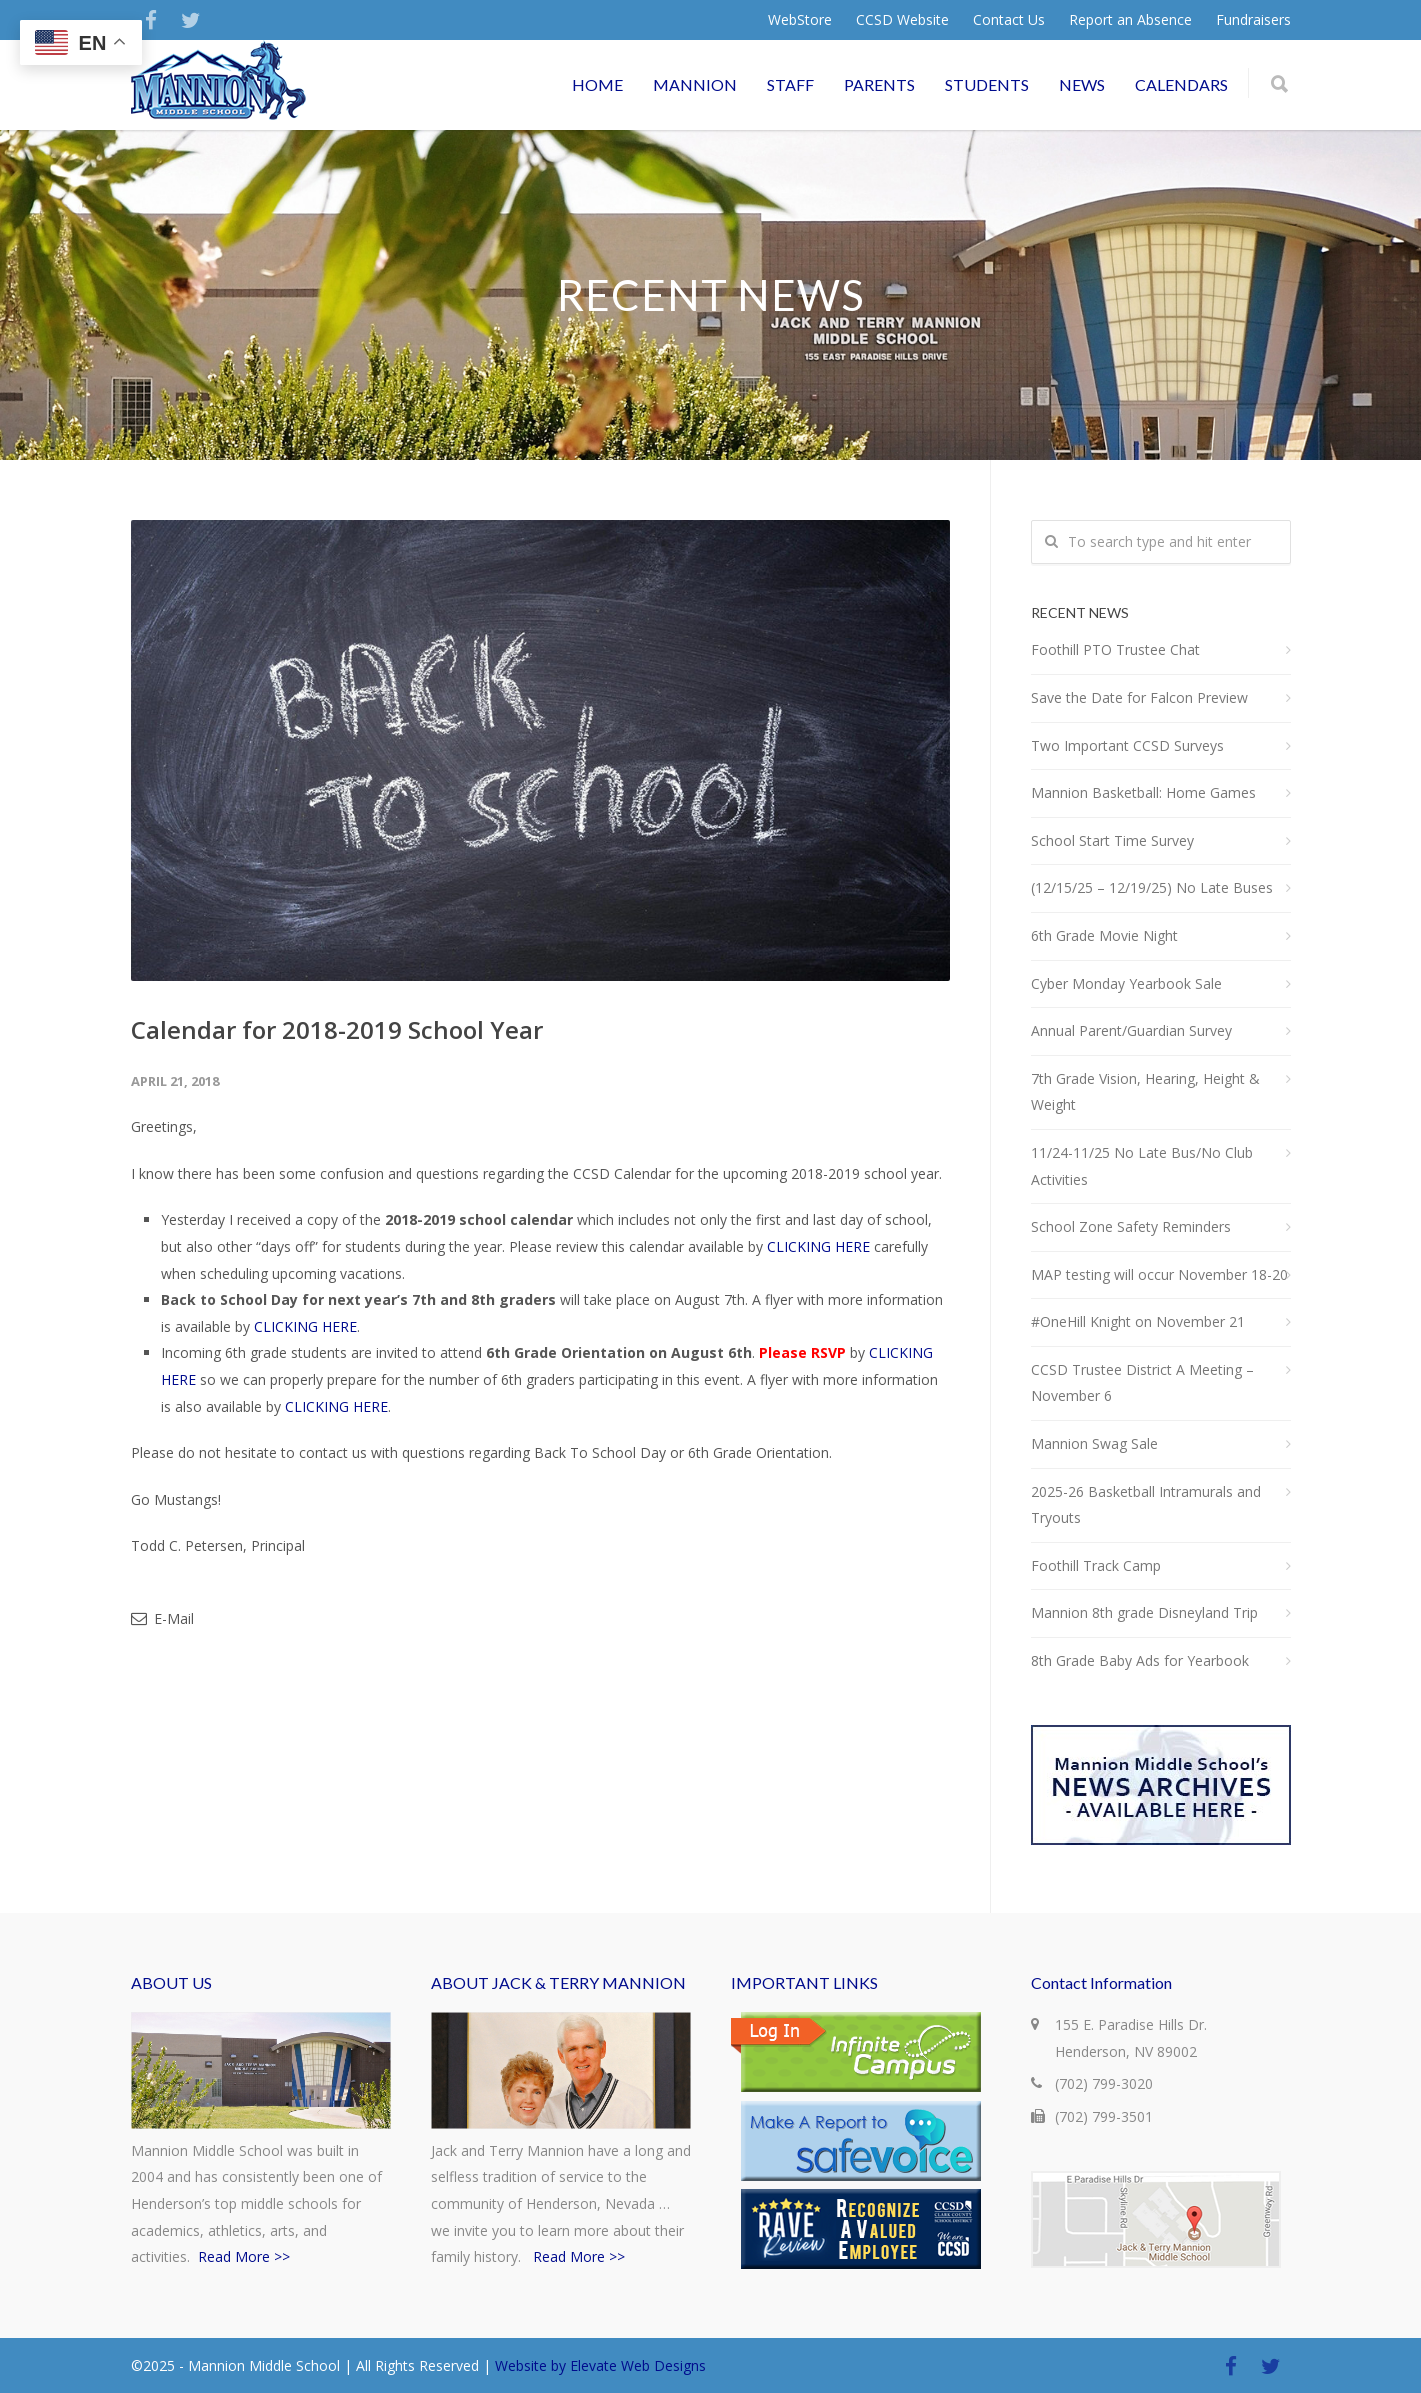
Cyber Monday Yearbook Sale (1126, 983)
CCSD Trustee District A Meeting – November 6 (1142, 1383)
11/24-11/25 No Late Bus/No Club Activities (1142, 1166)
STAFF (790, 84)
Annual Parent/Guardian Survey (1131, 1030)
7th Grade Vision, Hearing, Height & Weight (1145, 1092)
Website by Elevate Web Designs (600, 2365)
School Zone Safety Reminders (1131, 1226)
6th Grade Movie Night (1104, 935)
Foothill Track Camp (1096, 1565)
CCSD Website (902, 20)
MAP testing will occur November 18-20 (1159, 1274)
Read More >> (244, 2256)
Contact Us (1009, 20)
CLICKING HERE (818, 1246)
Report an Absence (1130, 20)
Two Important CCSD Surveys (1127, 745)
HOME (597, 84)
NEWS (1082, 84)
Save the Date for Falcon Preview (1139, 697)
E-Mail (162, 1618)
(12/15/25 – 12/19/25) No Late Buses (1152, 887)
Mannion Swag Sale (1094, 1443)
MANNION (695, 84)
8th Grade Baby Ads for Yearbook (1140, 1660)
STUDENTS (987, 84)
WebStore (800, 20)
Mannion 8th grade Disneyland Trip (1144, 1612)
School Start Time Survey (1112, 840)
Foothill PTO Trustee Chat (1115, 649)
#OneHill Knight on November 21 (1138, 1321)
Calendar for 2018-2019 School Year (337, 1029)
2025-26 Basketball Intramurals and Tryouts (1146, 1505)
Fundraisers (1253, 20)
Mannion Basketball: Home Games (1143, 792)
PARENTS (879, 84)
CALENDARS (1181, 84)
